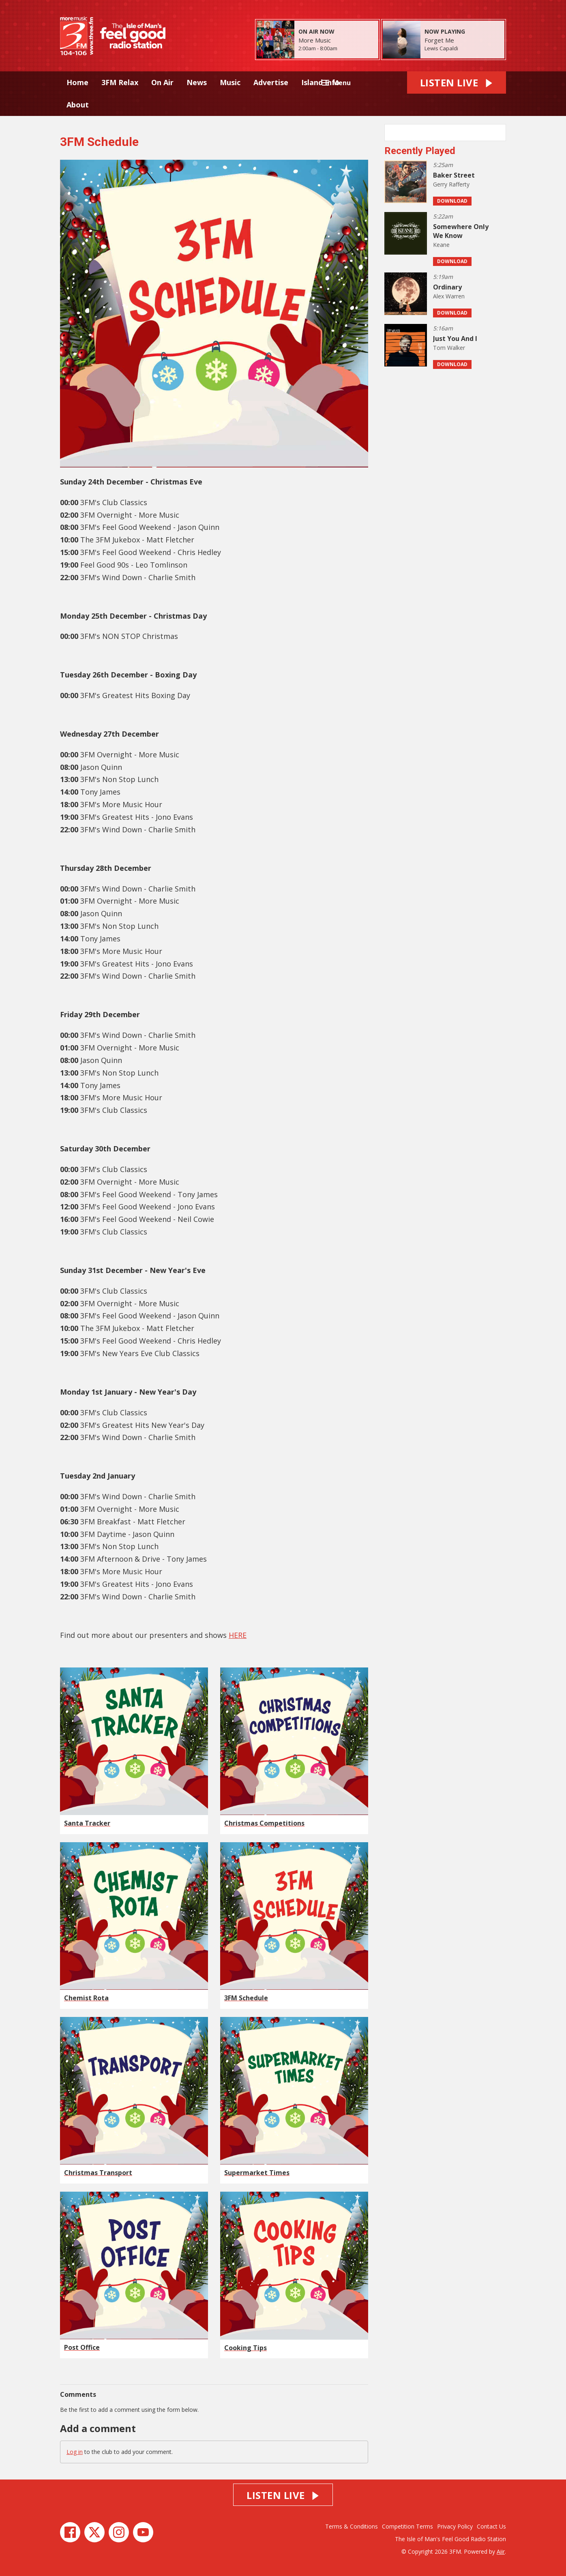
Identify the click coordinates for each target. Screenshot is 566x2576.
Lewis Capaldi (441, 48)
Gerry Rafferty (451, 184)
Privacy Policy (455, 2526)
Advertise (270, 82)
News (197, 82)
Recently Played (419, 150)
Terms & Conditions (351, 2526)
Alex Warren (449, 296)
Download (452, 200)
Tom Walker (449, 347)
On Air (162, 82)
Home (77, 82)
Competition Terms (407, 2526)
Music (230, 82)
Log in (74, 2452)
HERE (238, 1635)
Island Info (320, 82)
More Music (314, 40)
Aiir (501, 2551)
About (77, 104)
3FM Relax (119, 82)
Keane (441, 245)
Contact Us (491, 2526)
